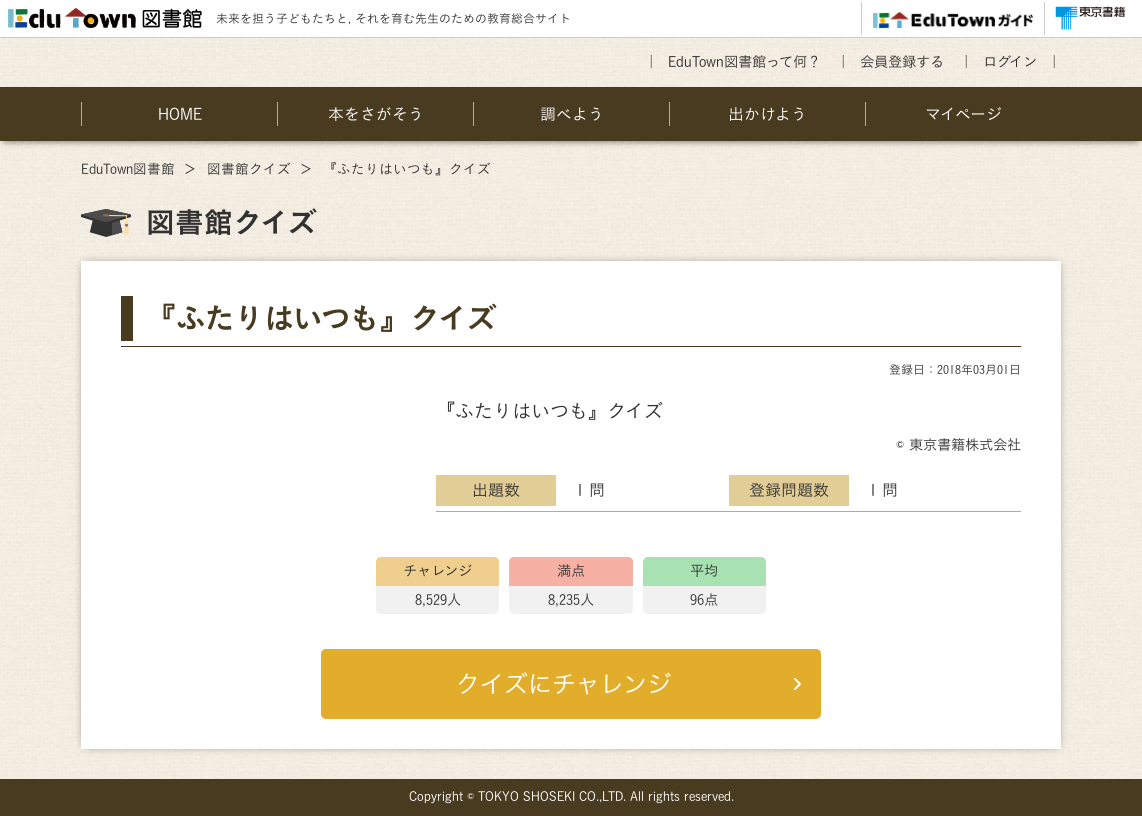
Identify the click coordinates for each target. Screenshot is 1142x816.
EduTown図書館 (128, 169)
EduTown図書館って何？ (744, 61)
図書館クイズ (249, 169)
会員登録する (902, 61)
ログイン (1010, 61)
